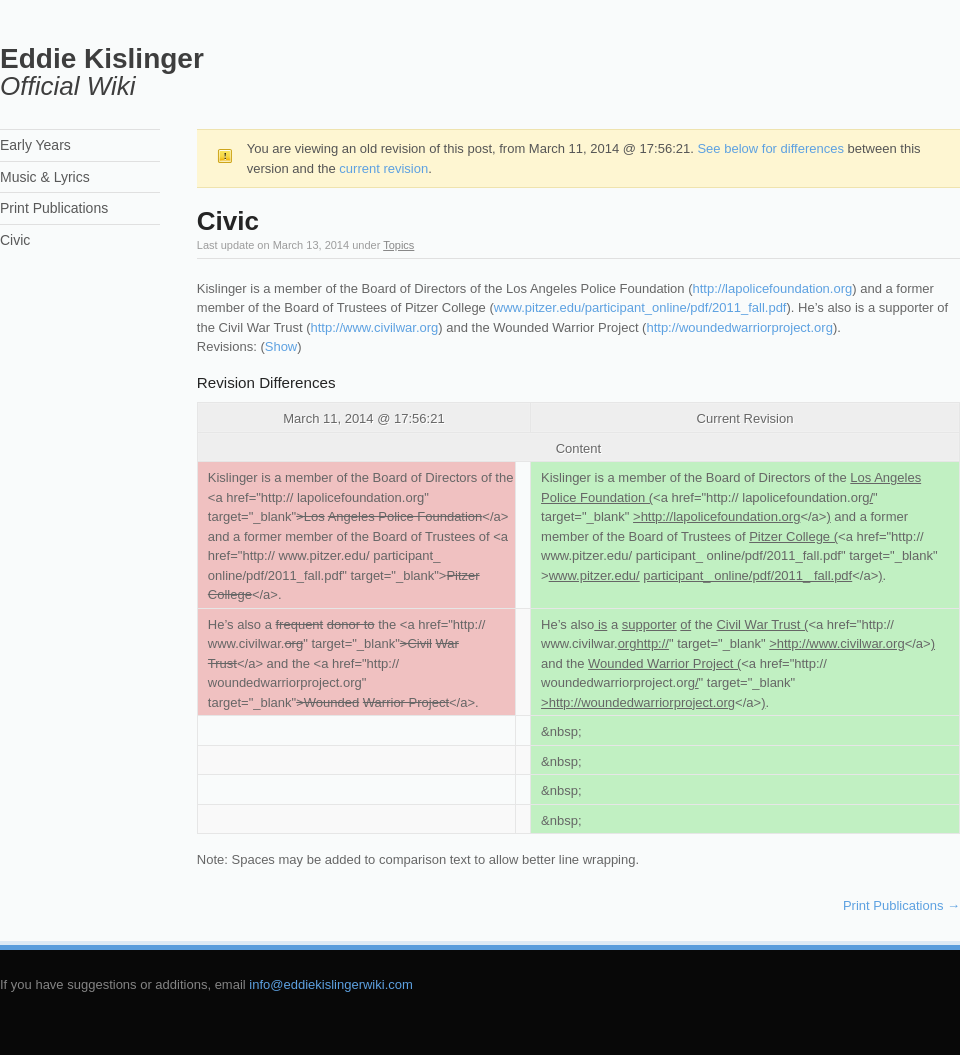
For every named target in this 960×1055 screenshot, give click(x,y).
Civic (15, 240)
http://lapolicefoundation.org (773, 288)
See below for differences (770, 148)
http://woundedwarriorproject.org (739, 327)
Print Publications (901, 905)
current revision (383, 168)
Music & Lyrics (45, 177)
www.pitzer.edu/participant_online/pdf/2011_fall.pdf (640, 307)
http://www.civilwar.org (374, 327)
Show (281, 346)
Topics (398, 245)
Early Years (35, 145)
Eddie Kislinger (102, 58)
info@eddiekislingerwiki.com (330, 984)
